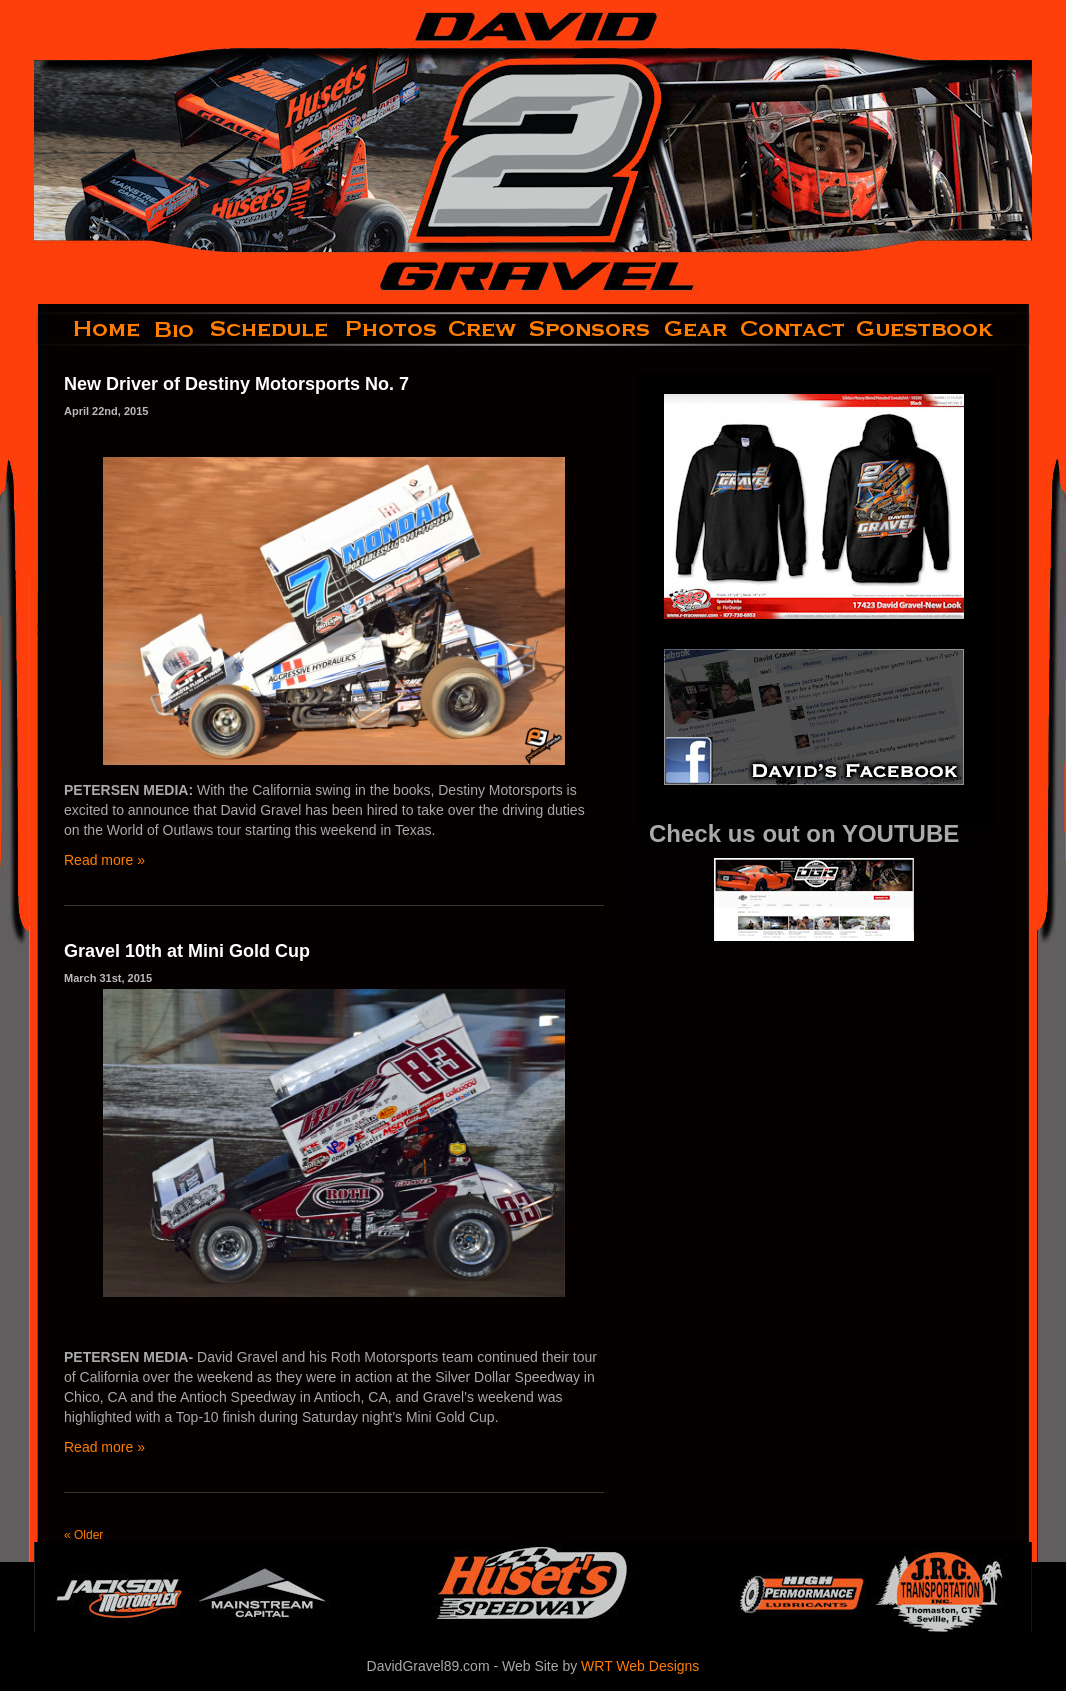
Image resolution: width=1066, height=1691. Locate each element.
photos (389, 329)
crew (483, 329)
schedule (271, 329)
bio (176, 329)
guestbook (941, 329)
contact (793, 329)
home (90, 329)
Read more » (104, 860)
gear (696, 329)
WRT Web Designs (640, 1666)
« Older (83, 1535)
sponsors (590, 329)
